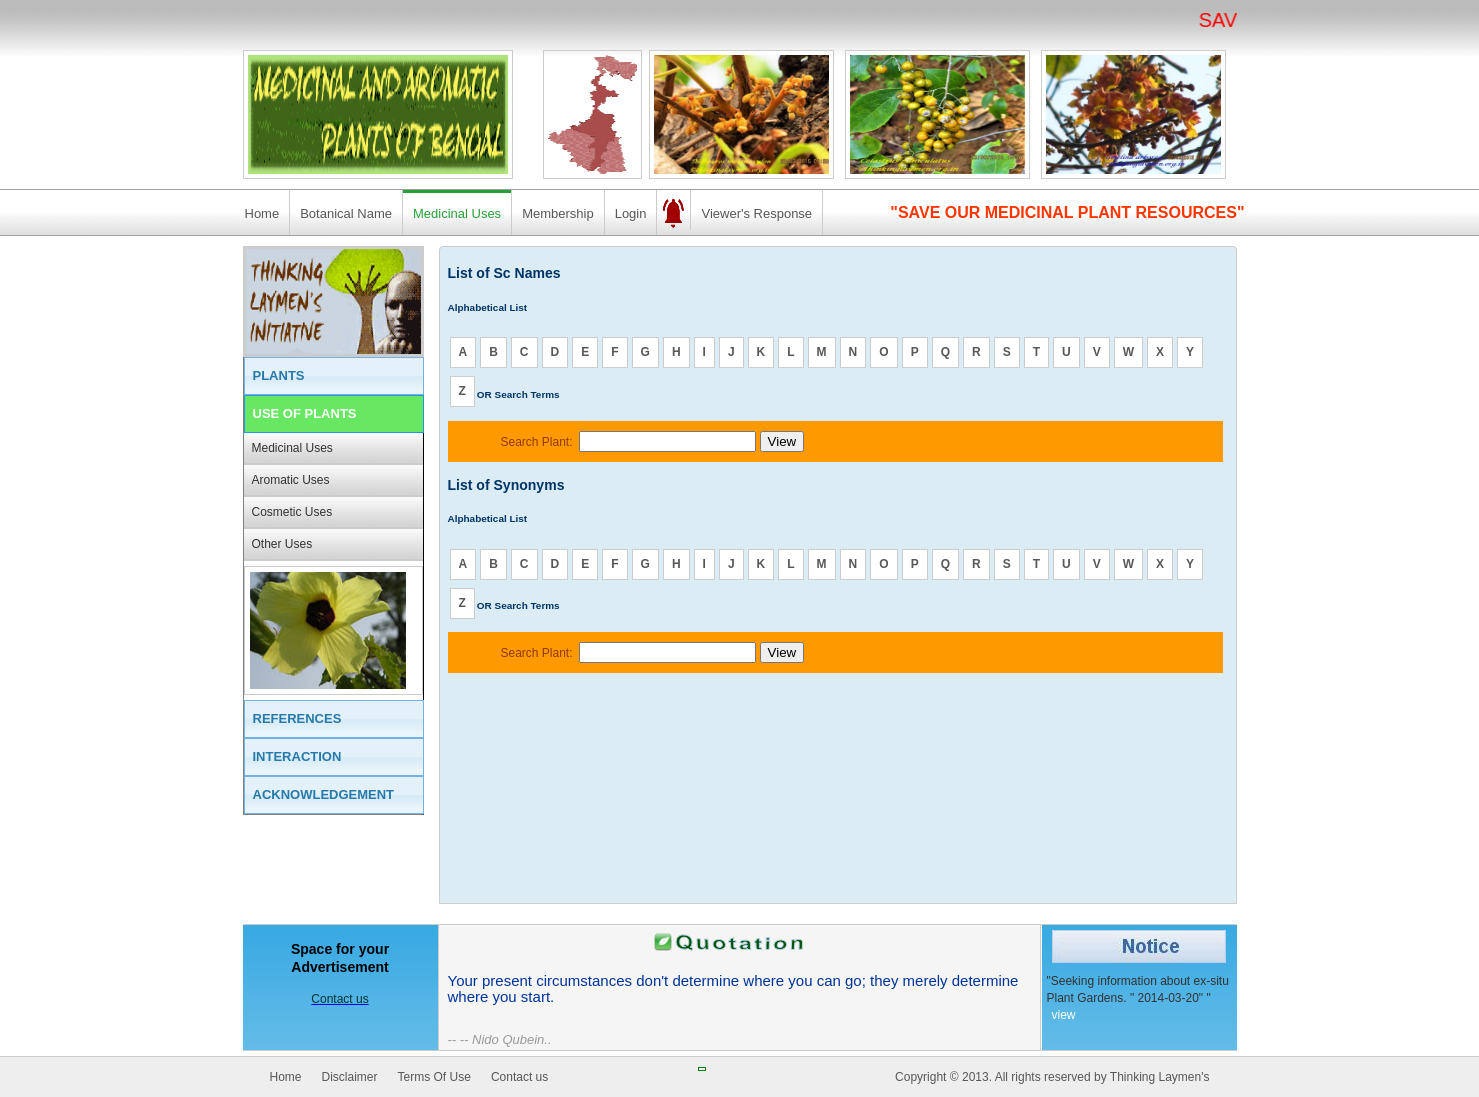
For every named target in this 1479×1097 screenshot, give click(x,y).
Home (262, 213)
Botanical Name (346, 213)
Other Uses (282, 544)
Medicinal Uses (457, 213)
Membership (558, 213)
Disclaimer (350, 1077)
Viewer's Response (756, 213)
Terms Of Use (434, 1077)
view (1064, 1015)
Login (631, 213)
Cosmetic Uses (292, 512)
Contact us (519, 1077)
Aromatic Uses (291, 480)
